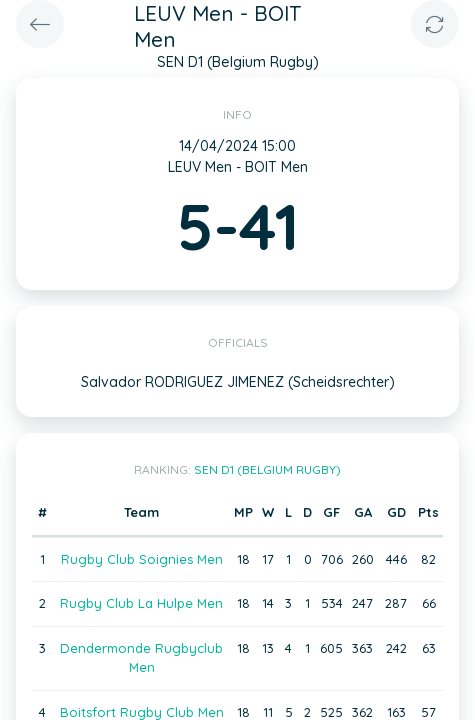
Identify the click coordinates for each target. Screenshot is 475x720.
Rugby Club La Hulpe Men (141, 603)
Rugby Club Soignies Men (142, 559)
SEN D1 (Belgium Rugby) (267, 469)
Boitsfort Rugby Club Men (142, 712)
